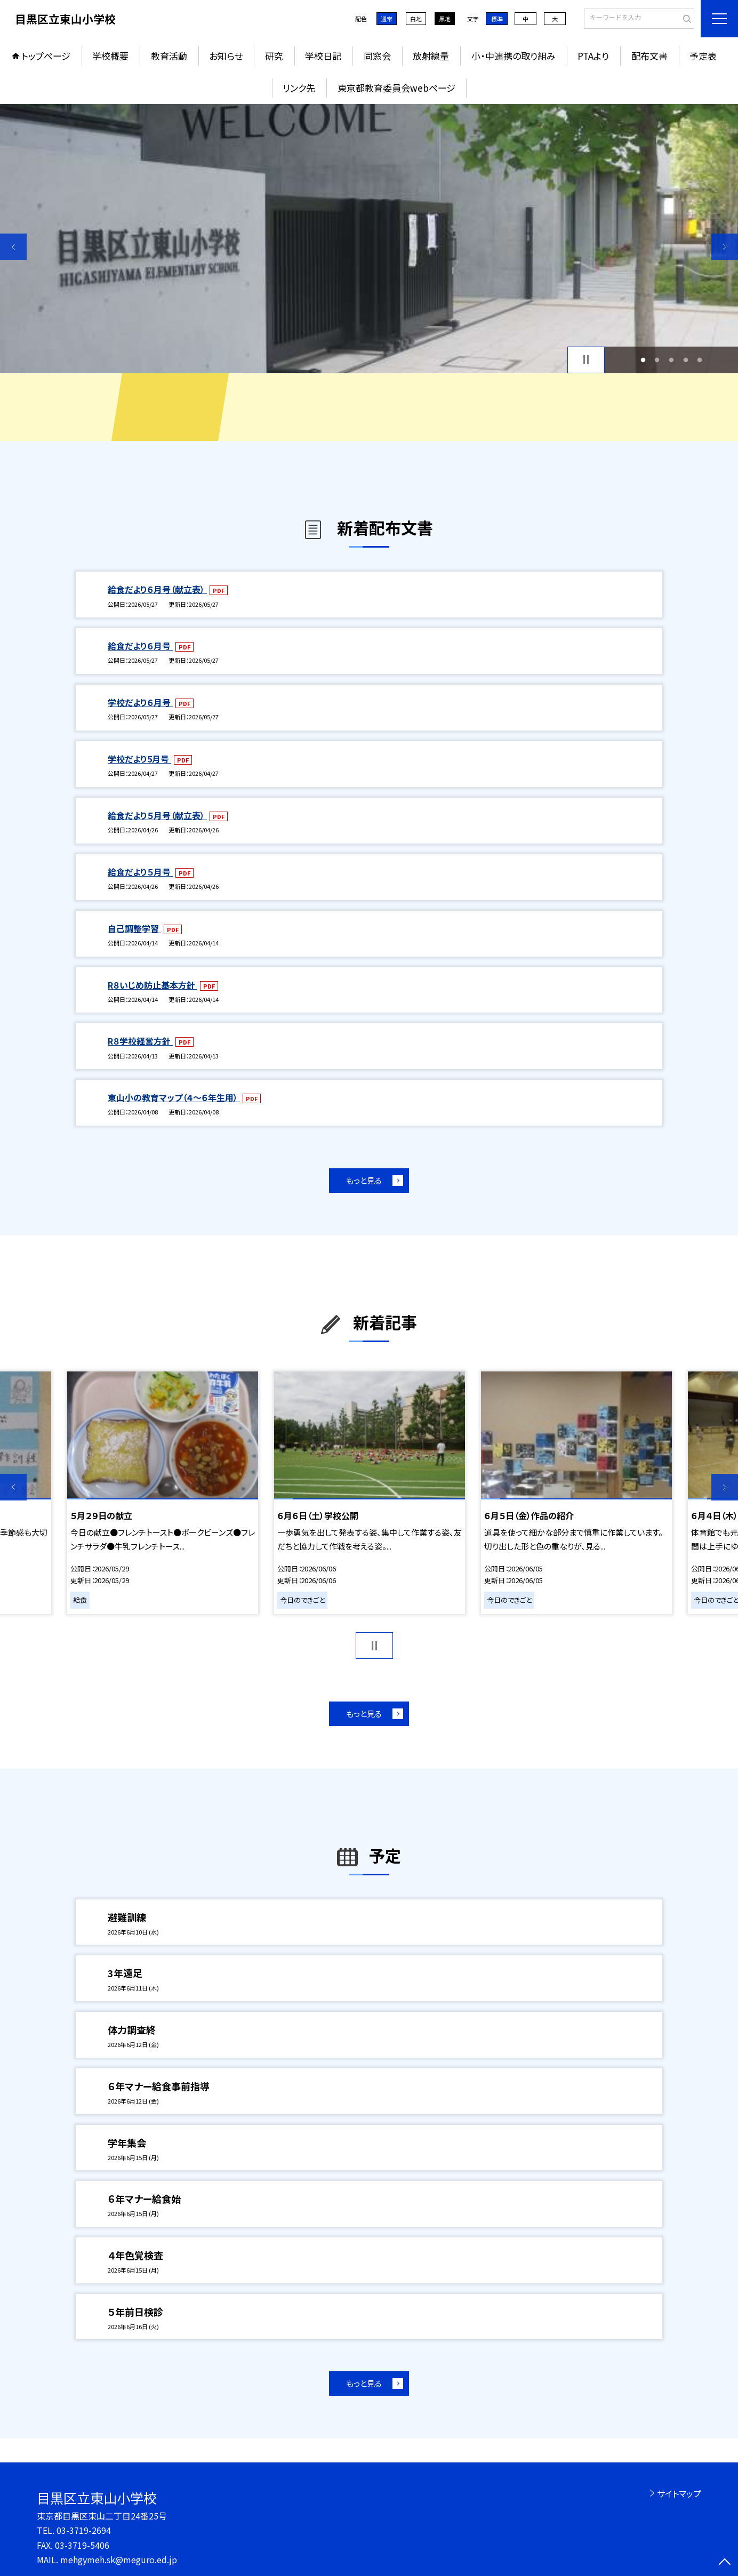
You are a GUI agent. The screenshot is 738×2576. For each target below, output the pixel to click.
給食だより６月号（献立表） (157, 589)
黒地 (445, 18)
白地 (416, 18)
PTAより (593, 55)
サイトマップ (679, 2493)
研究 (274, 55)
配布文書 (649, 55)
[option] (369, 238)
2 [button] (657, 359)
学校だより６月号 (140, 702)
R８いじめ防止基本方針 (152, 984)
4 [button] (685, 359)
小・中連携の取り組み (513, 55)
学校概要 (110, 55)
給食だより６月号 (140, 645)
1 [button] (642, 359)
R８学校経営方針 (140, 1040)
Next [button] (724, 247)
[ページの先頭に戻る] (724, 2562)
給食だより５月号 (140, 871)
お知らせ (226, 55)
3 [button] (671, 359)
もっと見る (364, 1180)
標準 (497, 18)
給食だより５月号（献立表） (157, 815)
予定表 (703, 55)
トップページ (45, 55)
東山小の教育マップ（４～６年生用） (174, 1097)
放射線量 (431, 55)
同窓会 (377, 55)
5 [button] (699, 359)
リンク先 (299, 87)
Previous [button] (13, 247)
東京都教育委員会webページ (396, 87)
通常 (386, 18)
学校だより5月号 (139, 758)
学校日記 (323, 55)
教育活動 (169, 55)
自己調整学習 (134, 928)
